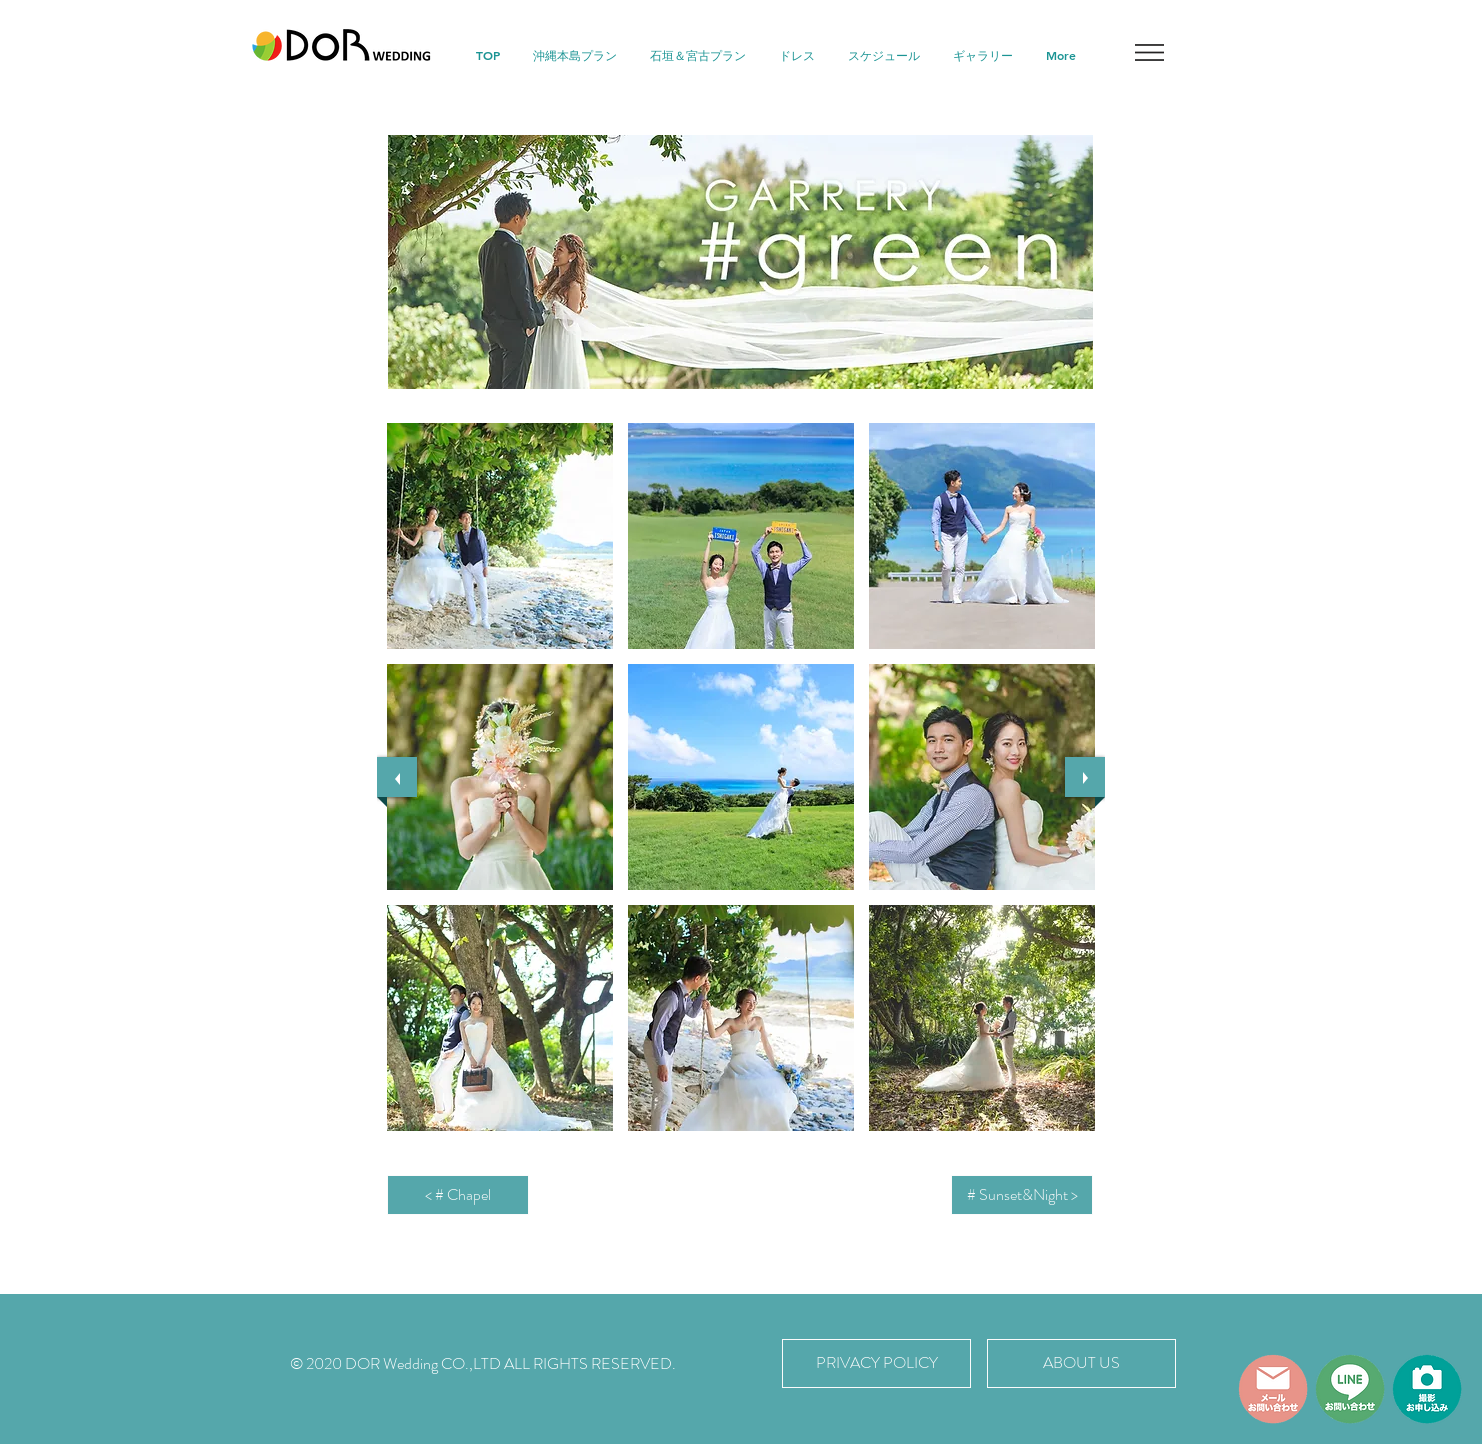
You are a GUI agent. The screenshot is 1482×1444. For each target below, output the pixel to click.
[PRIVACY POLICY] (876, 1363)
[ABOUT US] (1081, 1363)
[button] (1149, 52)
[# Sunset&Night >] (1022, 1195)
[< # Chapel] (458, 1195)
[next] (1085, 777)
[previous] (397, 777)
